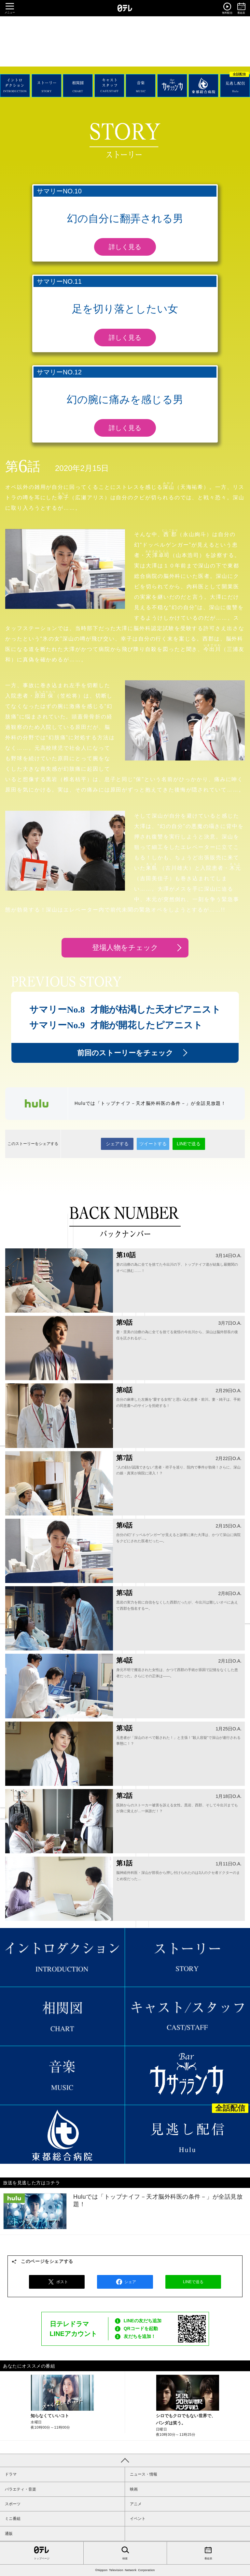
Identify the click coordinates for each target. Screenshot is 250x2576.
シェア (125, 2282)
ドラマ (11, 2474)
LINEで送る (189, 1143)
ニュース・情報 (143, 2474)
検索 (125, 2552)
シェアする (117, 1143)
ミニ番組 (13, 2518)
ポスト (57, 2282)
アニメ (136, 2504)
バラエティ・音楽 (20, 2489)
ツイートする (153, 1143)
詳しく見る (125, 246)
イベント (138, 2518)
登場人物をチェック (125, 947)
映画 (134, 2489)
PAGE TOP (125, 2460)
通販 (9, 2533)
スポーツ (13, 2504)
